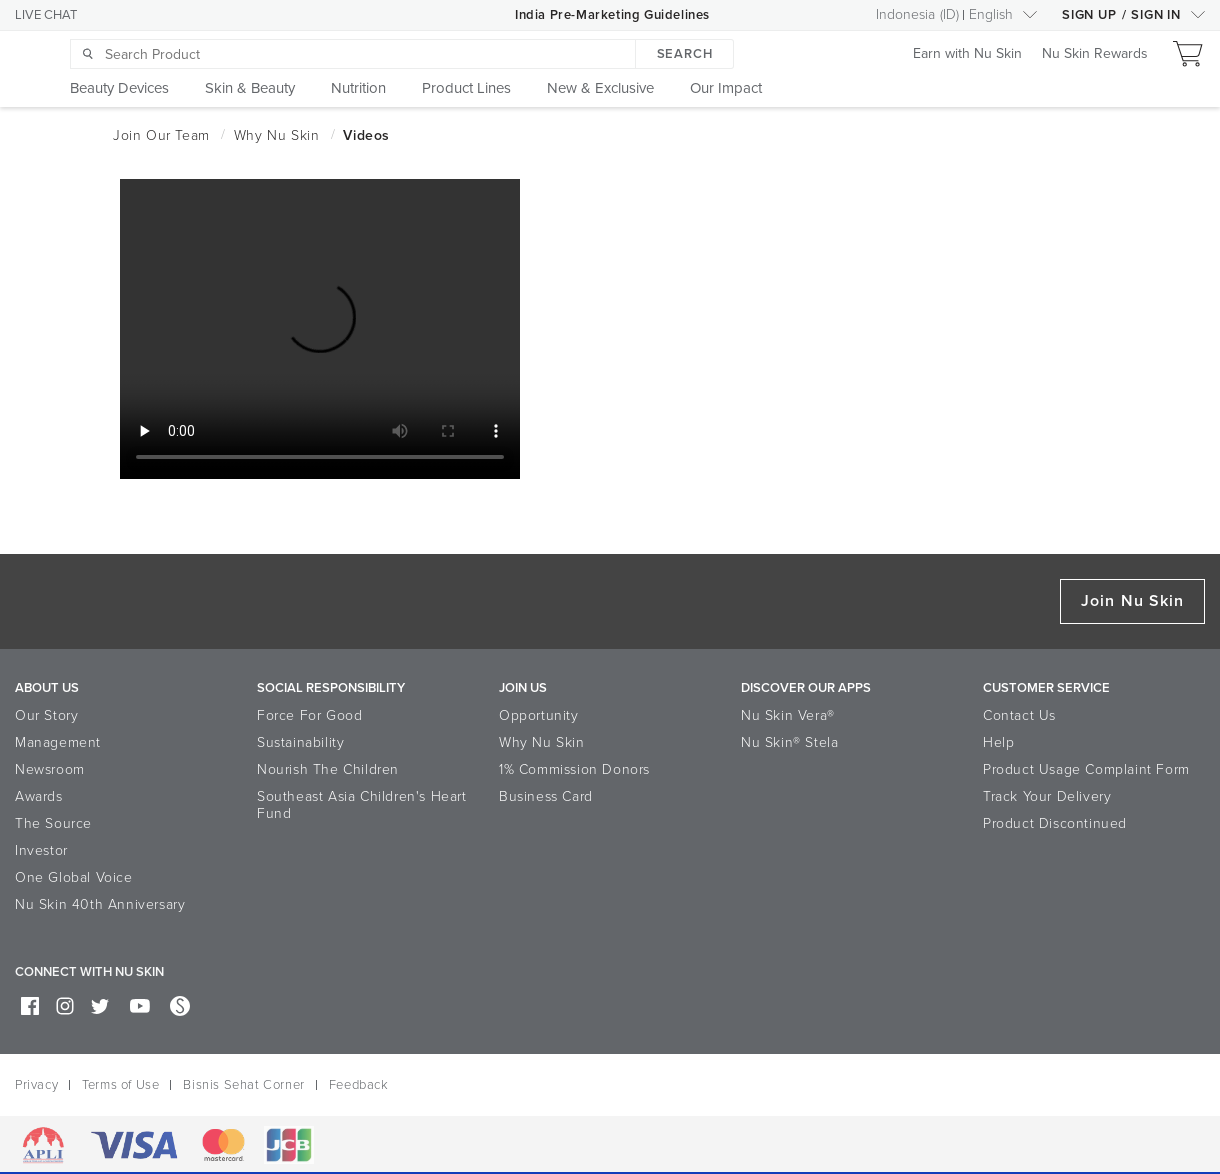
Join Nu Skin (1132, 601)
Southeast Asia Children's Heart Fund (362, 805)
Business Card (546, 796)
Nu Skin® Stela (789, 742)
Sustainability (300, 742)
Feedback (359, 1085)
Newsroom (50, 769)
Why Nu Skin (542, 742)
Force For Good (309, 715)
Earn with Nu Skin (967, 54)
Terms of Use (120, 1085)
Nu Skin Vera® (788, 715)
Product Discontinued (1055, 823)
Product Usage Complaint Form (1086, 769)
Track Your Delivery (1047, 796)
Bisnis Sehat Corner (243, 1085)
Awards (39, 796)
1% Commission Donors (574, 769)
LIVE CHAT (46, 15)
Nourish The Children (328, 769)
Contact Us (1019, 715)
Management (58, 742)
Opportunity (539, 715)
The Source (53, 823)
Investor (41, 850)
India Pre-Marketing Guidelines (612, 15)
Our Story (46, 715)
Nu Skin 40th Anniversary (100, 904)
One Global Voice (74, 877)
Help (998, 742)
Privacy (36, 1085)
